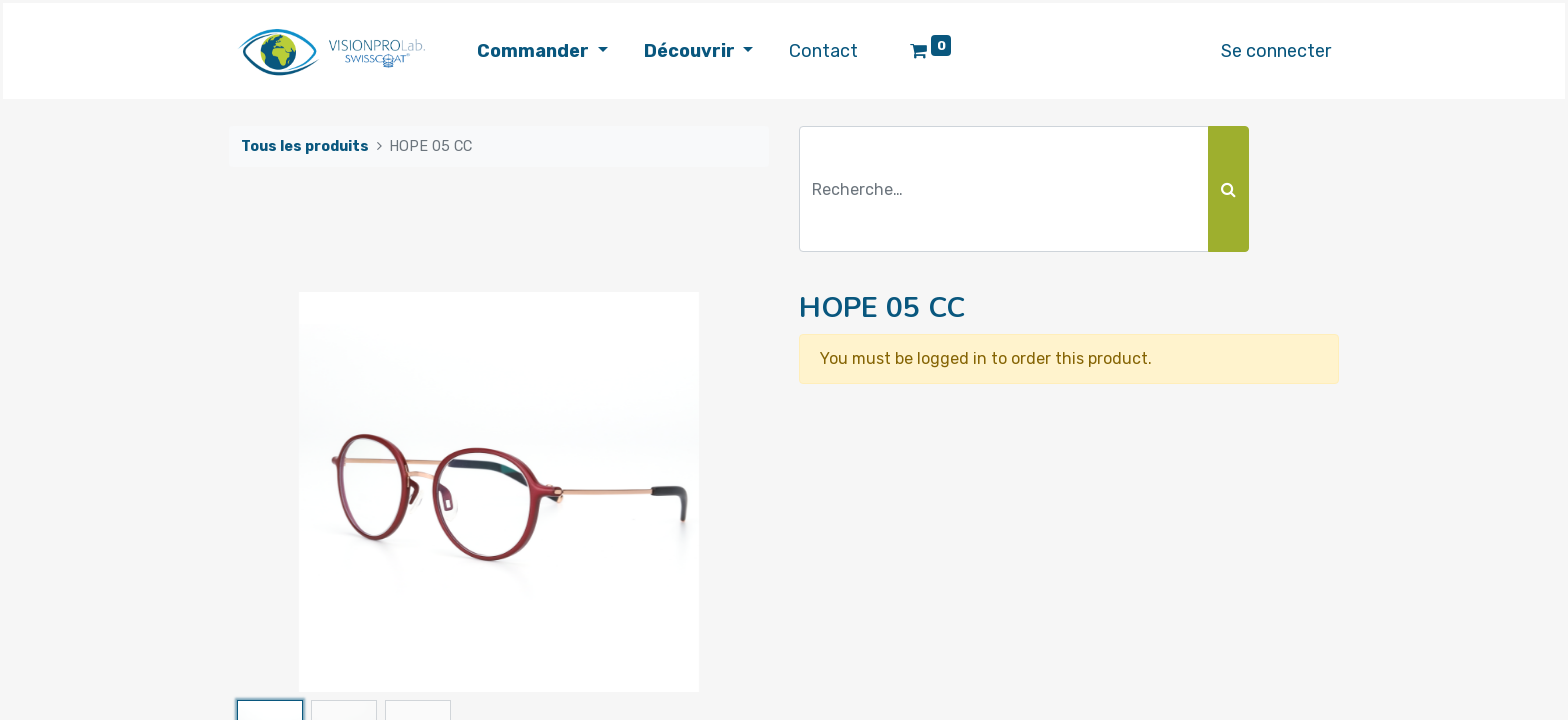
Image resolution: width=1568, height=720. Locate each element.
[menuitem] (823, 51)
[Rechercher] (1228, 189)
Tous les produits (305, 146)
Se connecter (1276, 51)
